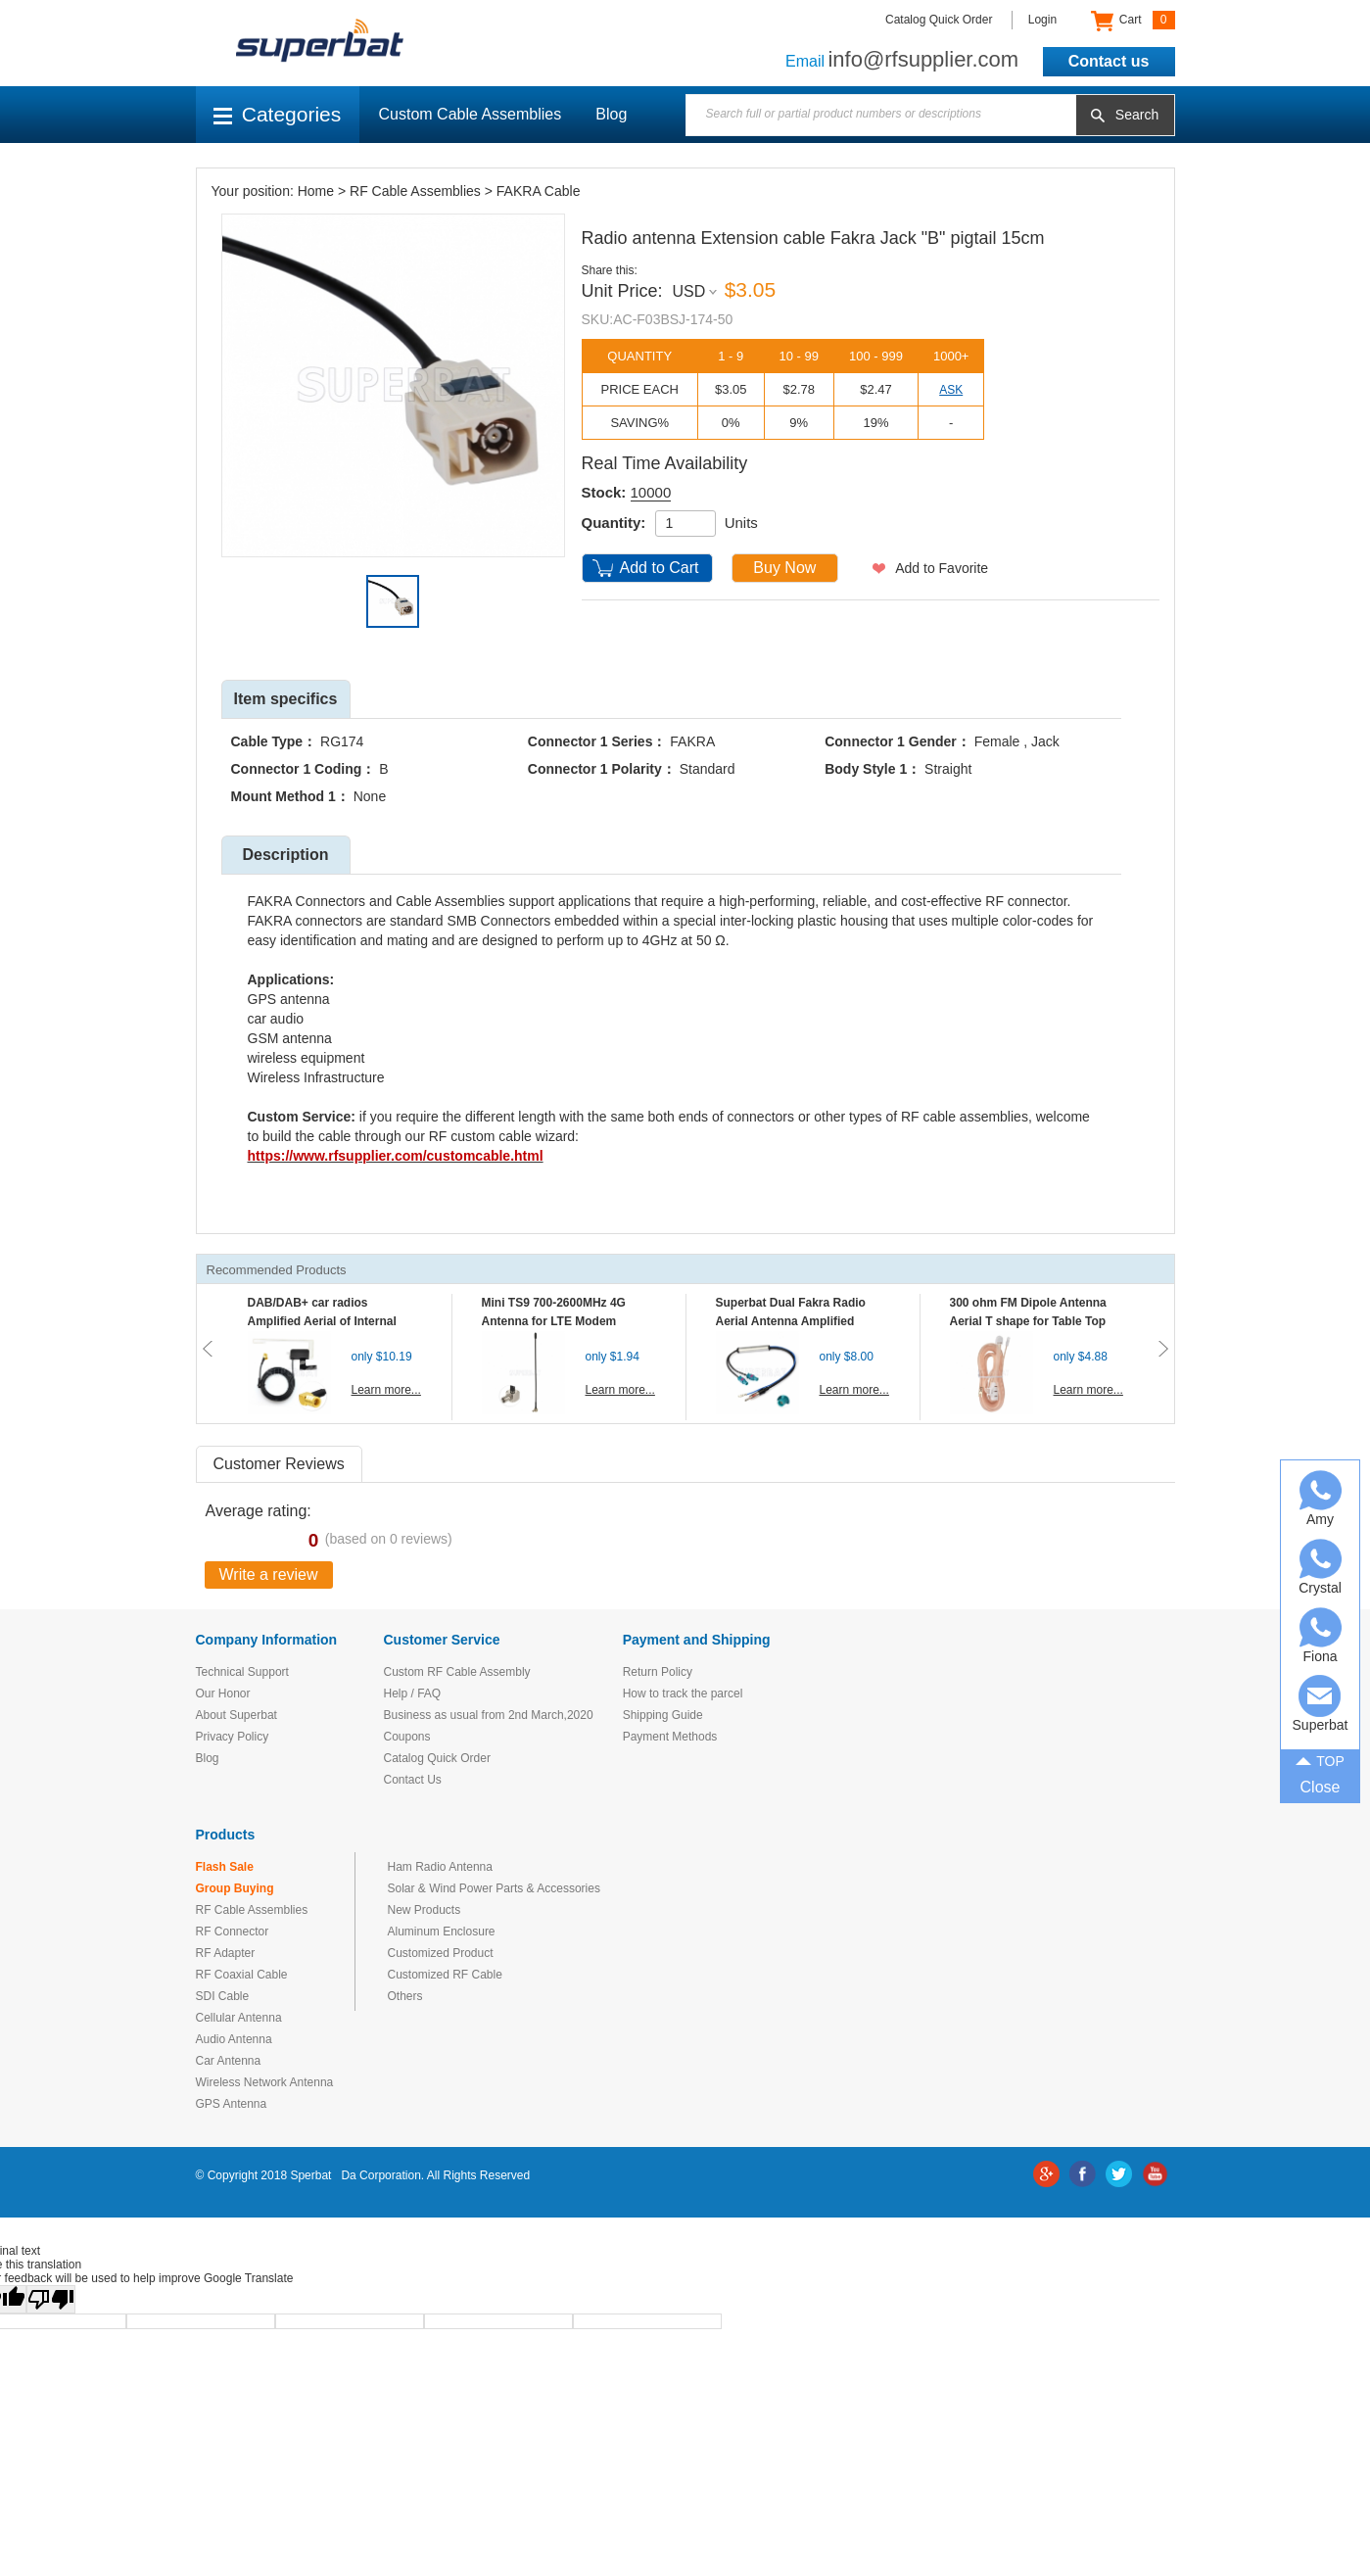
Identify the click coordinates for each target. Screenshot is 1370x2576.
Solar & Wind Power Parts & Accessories (494, 1888)
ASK (951, 390)
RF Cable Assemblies (415, 191)
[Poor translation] (50, 2299)
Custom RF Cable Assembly (457, 1672)
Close (1320, 1787)
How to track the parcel (683, 1693)
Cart (1132, 20)
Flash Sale (225, 1867)
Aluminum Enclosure (442, 1931)
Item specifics (286, 699)
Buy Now (784, 567)
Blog (611, 114)
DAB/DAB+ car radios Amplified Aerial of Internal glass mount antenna (322, 1321)
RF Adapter (226, 1953)
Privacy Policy (232, 1736)
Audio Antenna (234, 2039)
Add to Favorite (941, 568)
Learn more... (386, 1390)
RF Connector (232, 1931)
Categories (277, 114)
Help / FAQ (413, 1693)
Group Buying (235, 1888)
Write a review (268, 1574)
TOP (1320, 1759)
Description (285, 854)
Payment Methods (670, 1736)
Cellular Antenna (239, 2018)
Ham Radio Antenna (440, 1867)
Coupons (407, 1736)
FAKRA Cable (538, 191)
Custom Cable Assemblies (470, 114)
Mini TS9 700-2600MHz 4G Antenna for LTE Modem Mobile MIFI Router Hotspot (558, 1321)
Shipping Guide (663, 1715)
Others (405, 1996)
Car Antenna (228, 2061)
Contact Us (413, 1780)
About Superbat (236, 1715)
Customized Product (441, 1953)
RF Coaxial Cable (242, 1974)
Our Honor (223, 1693)
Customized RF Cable (445, 1974)
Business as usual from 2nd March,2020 (488, 1715)
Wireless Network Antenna (265, 2082)
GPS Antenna (231, 2104)
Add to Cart (659, 567)
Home (316, 191)
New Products (424, 1910)
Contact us (1109, 61)
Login (1042, 19)
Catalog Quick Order (938, 19)
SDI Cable (223, 1996)
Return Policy (657, 1672)
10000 (651, 492)
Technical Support (242, 1672)
